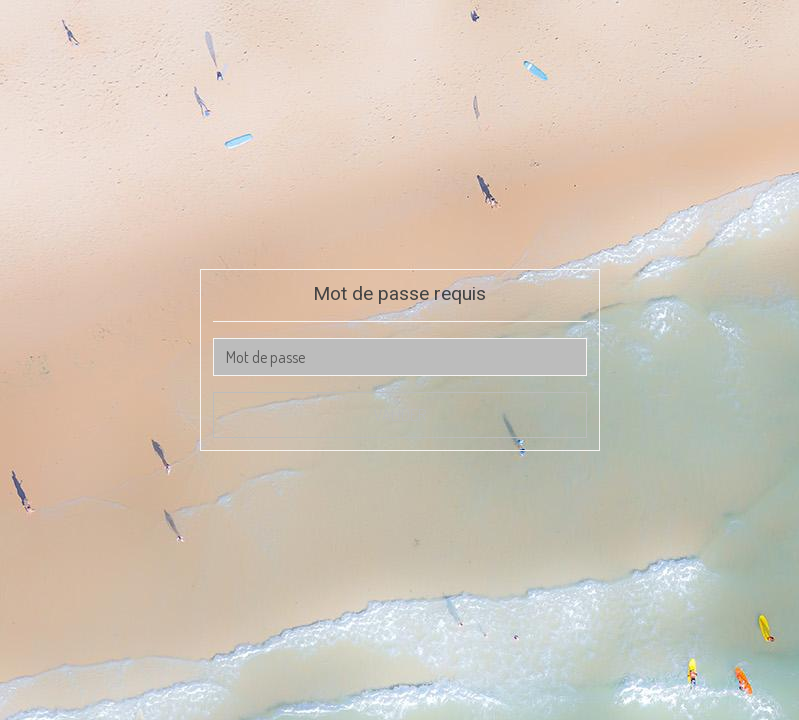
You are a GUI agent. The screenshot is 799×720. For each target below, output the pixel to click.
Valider (400, 415)
